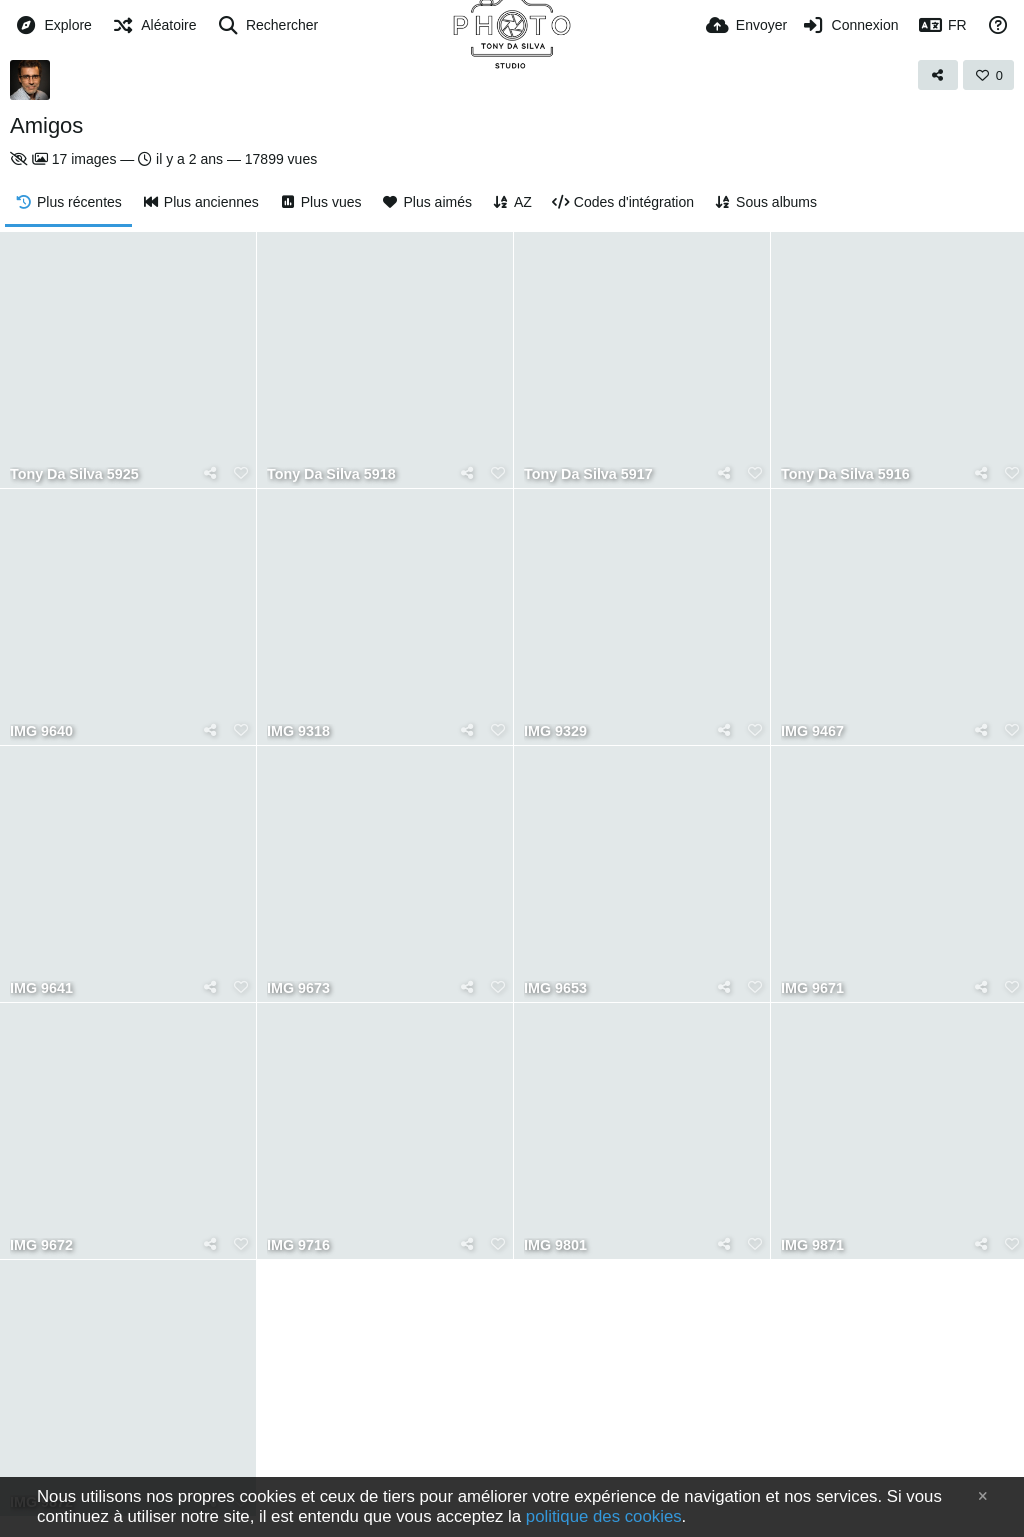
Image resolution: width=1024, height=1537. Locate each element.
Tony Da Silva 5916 (845, 474)
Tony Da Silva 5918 (331, 474)
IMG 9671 (812, 988)
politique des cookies (604, 1516)
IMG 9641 (41, 988)
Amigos (46, 125)
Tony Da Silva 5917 (588, 474)
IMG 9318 (298, 731)
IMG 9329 (555, 731)
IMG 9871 (812, 1245)
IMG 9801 (555, 1245)
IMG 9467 (812, 731)
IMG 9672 (41, 1245)
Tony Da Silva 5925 (74, 474)
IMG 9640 (41, 731)
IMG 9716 (298, 1245)
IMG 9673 (298, 988)
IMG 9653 (555, 988)
